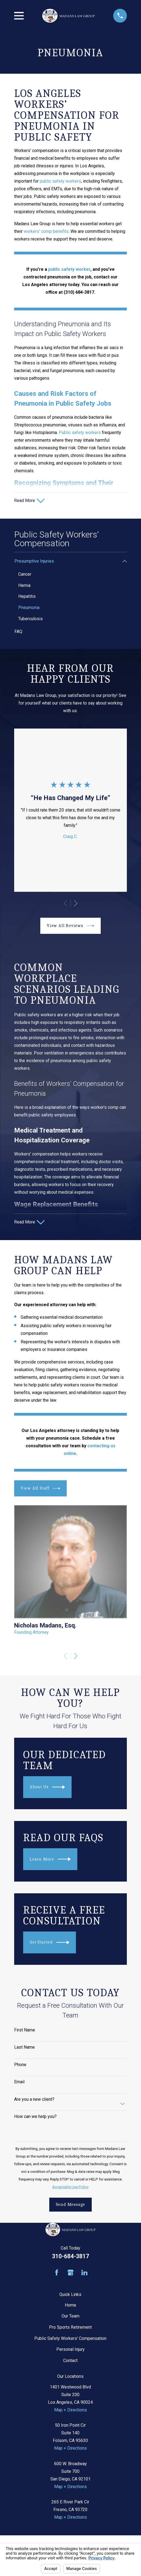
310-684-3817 (70, 2257)
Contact (70, 2361)
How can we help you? (35, 2117)
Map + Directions (70, 2410)
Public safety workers (80, 432)
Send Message (70, 2205)
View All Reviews (70, 926)
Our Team (70, 2317)
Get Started (49, 1943)
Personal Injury (70, 2350)
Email (19, 2082)
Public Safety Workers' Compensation (70, 2339)
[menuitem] (67, 562)
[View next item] (76, 904)
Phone (20, 2065)
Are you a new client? (34, 2100)
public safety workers (60, 181)
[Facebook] (57, 2274)
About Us (47, 1787)
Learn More (50, 1860)
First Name (24, 2030)
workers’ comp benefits (46, 231)
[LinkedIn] (84, 2274)
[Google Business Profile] (70, 2274)
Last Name (24, 2048)
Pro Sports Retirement (70, 2328)
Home (70, 2305)
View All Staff (40, 1489)
